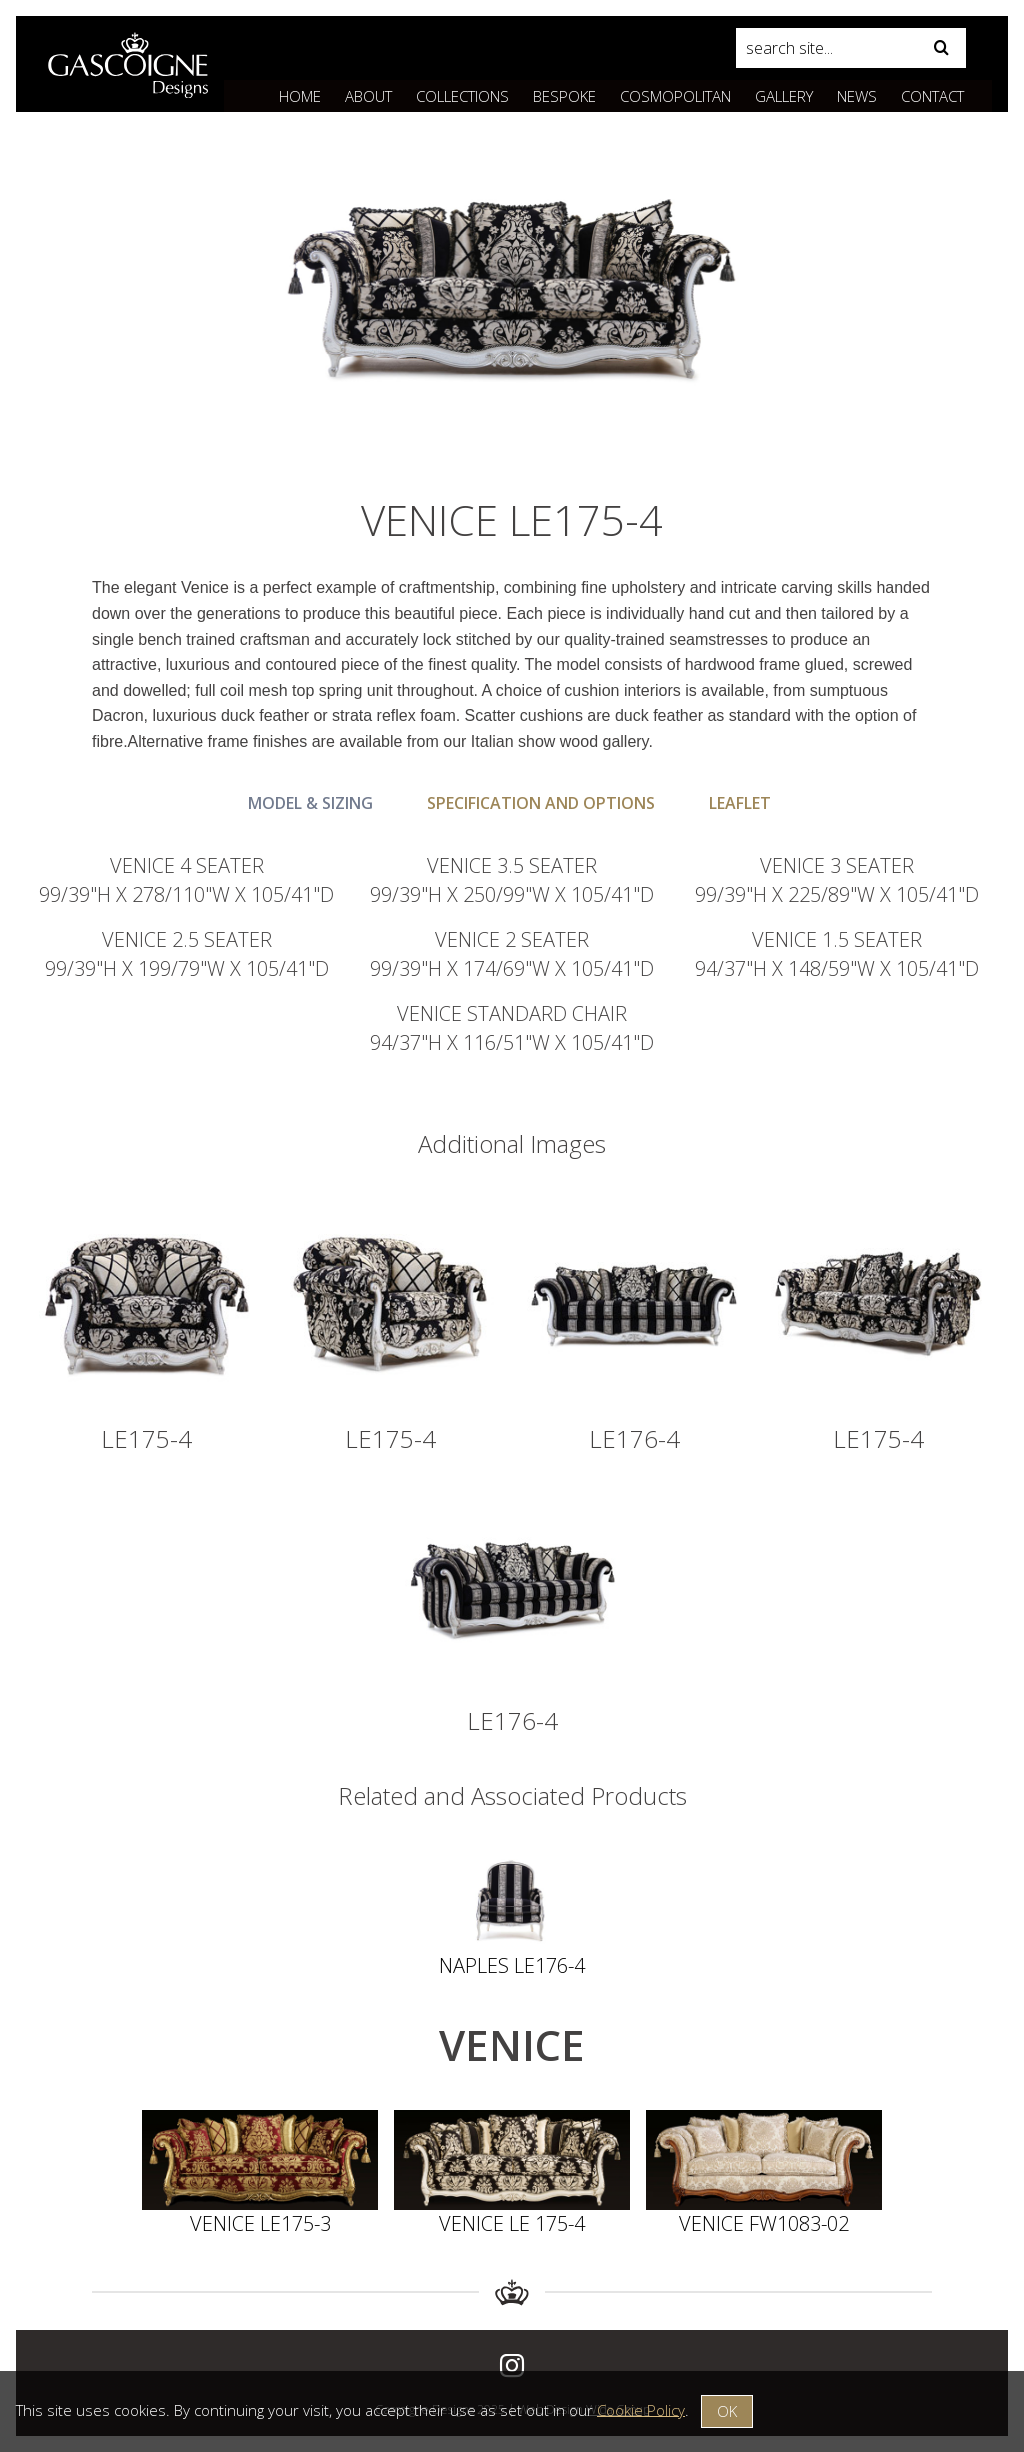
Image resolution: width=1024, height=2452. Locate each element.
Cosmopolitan (675, 96)
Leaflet (740, 803)
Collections (462, 96)
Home (300, 96)
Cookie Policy (641, 2409)
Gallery (784, 96)
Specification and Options (541, 803)
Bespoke (564, 96)
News (857, 96)
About (368, 96)
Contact (932, 96)
